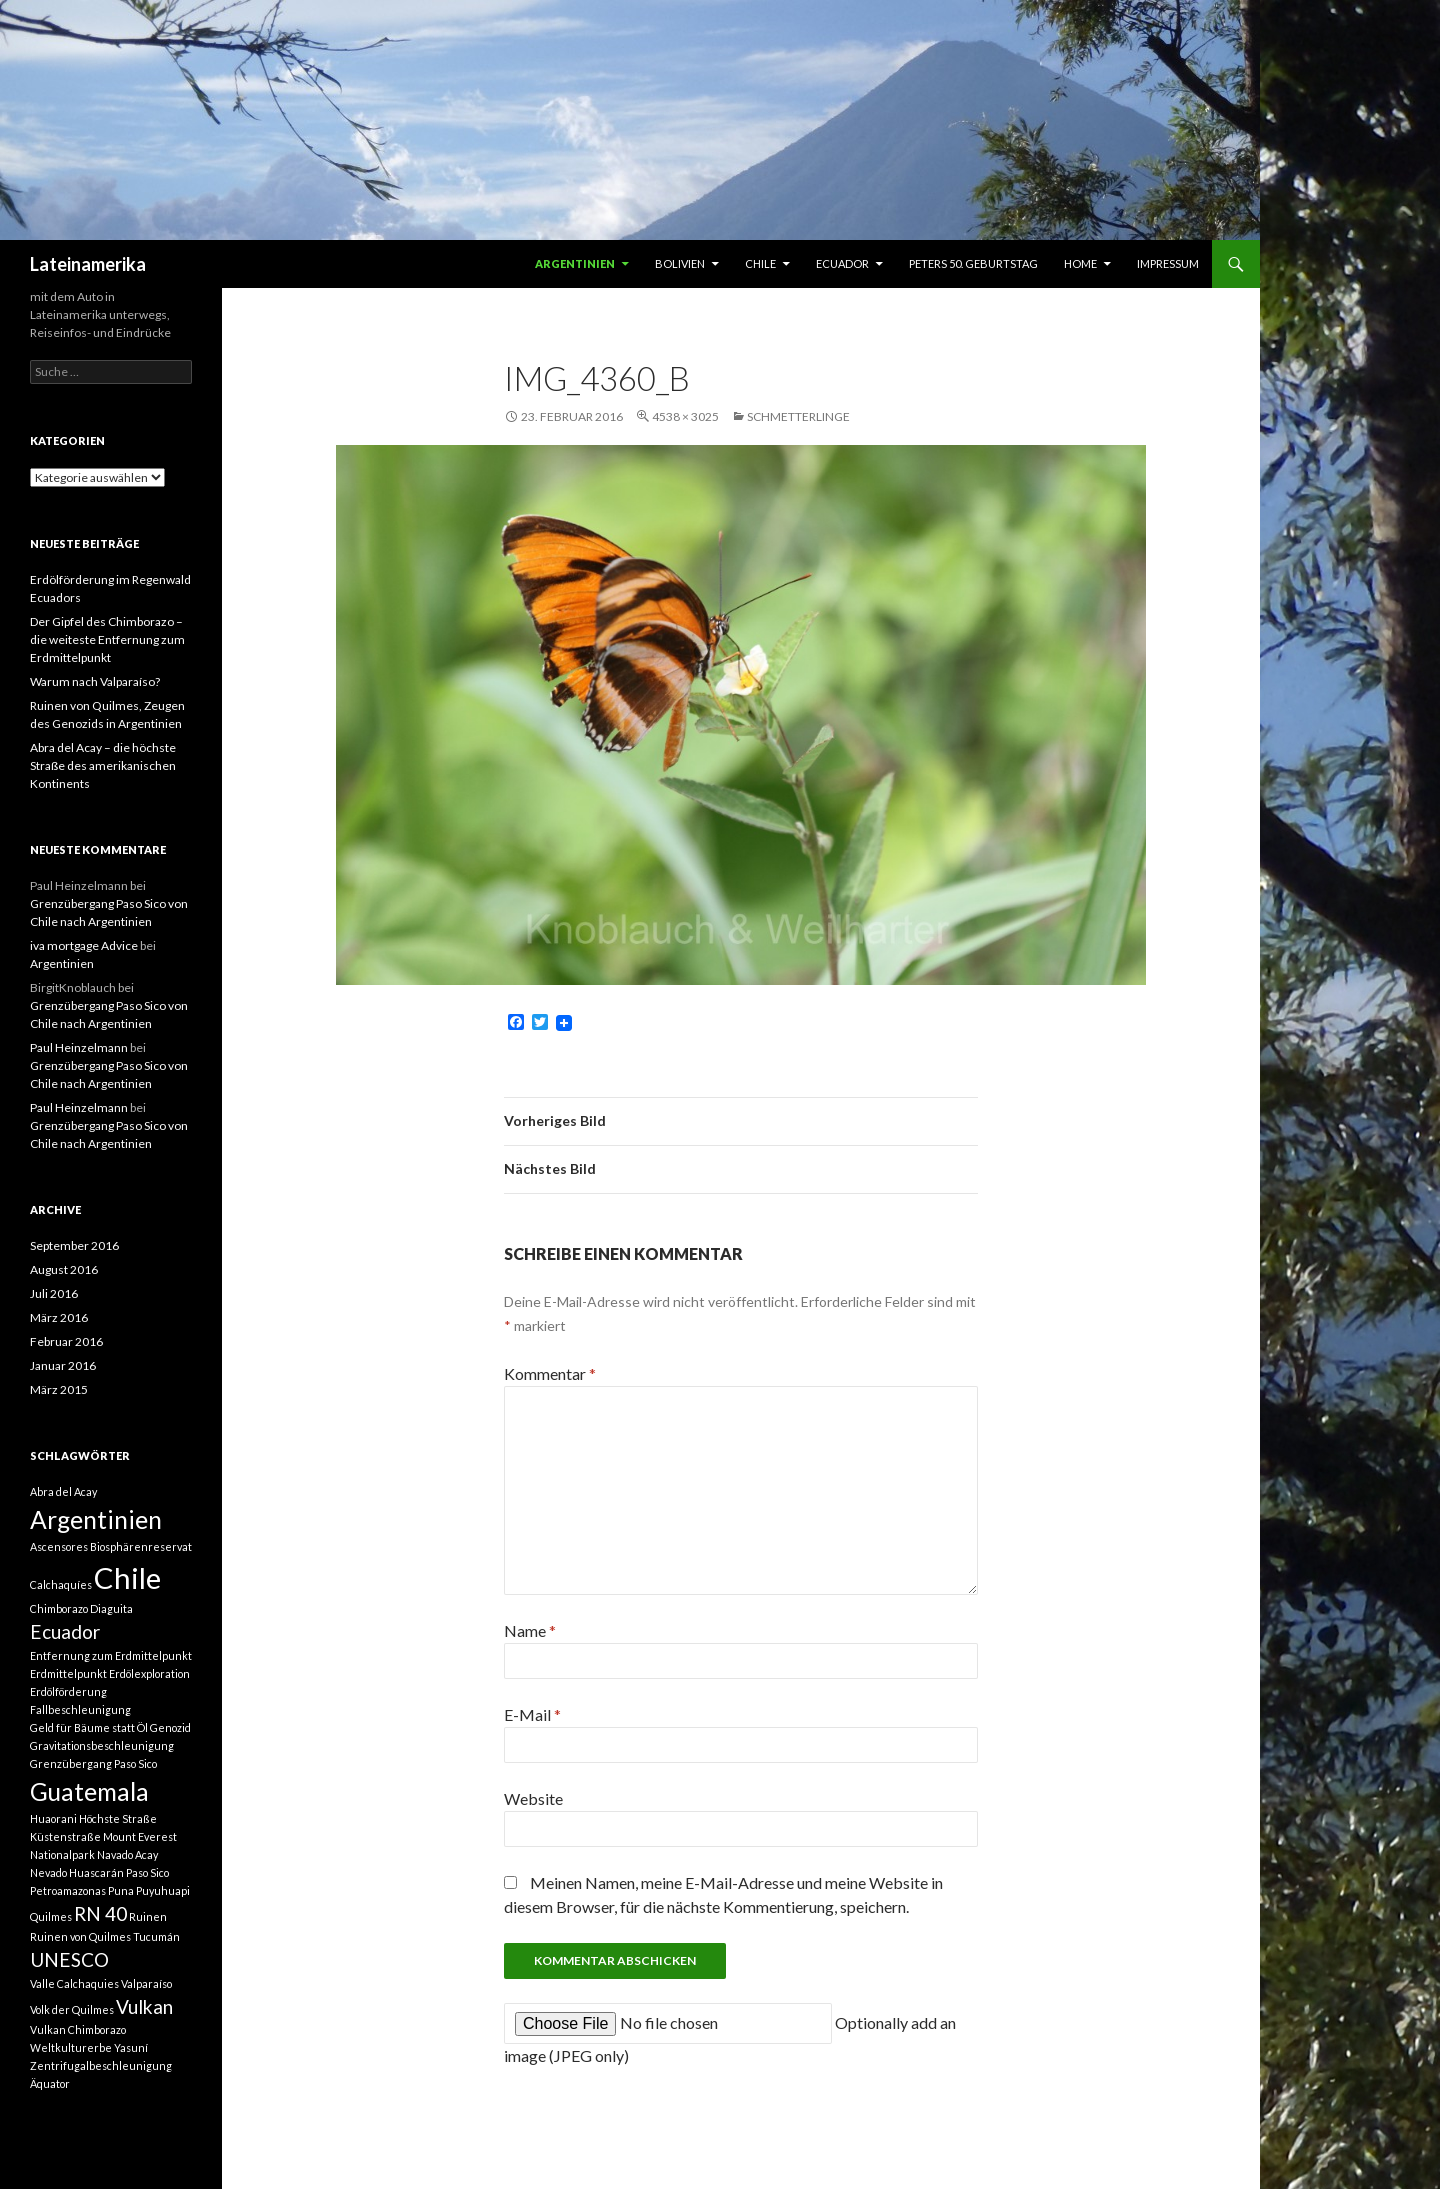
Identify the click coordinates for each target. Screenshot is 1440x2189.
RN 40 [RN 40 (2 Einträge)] (100, 1913)
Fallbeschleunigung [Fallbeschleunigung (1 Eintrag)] (80, 1709)
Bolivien (680, 263)
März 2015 (59, 1389)
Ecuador (842, 263)
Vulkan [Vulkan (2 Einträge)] (144, 2006)
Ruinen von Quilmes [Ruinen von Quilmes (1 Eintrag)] (80, 1936)
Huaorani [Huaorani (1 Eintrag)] (53, 1818)
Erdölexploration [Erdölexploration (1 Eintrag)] (149, 1673)
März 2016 (59, 1317)
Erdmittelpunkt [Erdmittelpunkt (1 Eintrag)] (68, 1673)
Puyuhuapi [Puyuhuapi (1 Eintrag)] (163, 1890)
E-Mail (532, 1714)
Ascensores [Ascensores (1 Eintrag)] (59, 1546)
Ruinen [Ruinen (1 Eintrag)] (148, 1916)
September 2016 (74, 1245)
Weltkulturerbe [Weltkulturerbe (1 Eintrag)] (71, 2047)
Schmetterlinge (798, 416)
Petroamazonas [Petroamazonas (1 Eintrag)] (68, 1890)
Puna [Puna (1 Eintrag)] (121, 1890)
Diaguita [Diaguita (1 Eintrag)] (111, 1608)
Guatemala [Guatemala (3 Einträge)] (89, 1791)
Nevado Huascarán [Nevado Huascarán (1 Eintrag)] (77, 1872)
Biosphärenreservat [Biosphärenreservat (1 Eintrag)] (141, 1546)
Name (530, 1630)
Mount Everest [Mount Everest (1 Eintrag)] (140, 1836)
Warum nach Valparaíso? (95, 681)
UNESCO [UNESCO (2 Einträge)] (69, 1959)
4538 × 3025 (685, 416)
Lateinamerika (88, 264)
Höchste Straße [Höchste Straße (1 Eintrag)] (118, 1818)
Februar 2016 (66, 1341)
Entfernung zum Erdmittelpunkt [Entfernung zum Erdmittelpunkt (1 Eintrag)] (111, 1655)
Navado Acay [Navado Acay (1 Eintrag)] (127, 1854)
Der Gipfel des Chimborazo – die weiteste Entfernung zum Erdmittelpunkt (107, 639)
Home (1080, 263)
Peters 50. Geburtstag (973, 263)
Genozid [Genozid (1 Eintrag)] (170, 1727)
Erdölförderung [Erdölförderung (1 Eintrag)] (68, 1691)
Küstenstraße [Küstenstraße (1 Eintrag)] (65, 1836)
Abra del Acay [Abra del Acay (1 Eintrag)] (63, 1491)
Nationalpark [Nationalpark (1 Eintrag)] (62, 1854)
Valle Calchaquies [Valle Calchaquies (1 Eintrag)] (74, 1983)
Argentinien (575, 263)
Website (533, 1798)
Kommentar (550, 1373)
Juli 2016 (54, 1293)
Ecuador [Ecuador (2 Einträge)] (65, 1631)
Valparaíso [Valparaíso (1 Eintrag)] (146, 1983)
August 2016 (64, 1269)
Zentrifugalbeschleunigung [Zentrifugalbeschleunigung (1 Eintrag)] (101, 2065)
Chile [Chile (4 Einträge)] (127, 1577)
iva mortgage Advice (84, 945)
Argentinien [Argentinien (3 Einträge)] (96, 1519)
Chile (760, 263)
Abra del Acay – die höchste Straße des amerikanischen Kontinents (103, 765)
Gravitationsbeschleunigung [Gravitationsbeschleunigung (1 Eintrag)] (102, 1745)
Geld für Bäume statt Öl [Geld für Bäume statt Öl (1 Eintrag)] (89, 1727)
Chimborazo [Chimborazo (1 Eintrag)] (59, 1608)
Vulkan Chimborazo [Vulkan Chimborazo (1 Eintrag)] (78, 2029)
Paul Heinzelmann (79, 1047)
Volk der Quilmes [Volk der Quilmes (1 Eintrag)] (72, 2009)
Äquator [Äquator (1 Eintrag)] (50, 2083)
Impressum (1168, 263)
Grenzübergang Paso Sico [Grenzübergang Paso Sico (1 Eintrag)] (93, 1763)
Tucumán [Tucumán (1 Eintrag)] (156, 1936)
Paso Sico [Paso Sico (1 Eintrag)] (147, 1872)
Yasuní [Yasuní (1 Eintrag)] (131, 2047)
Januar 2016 (63, 1365)
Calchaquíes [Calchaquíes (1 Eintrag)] (61, 1584)
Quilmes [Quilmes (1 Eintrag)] (51, 1916)
